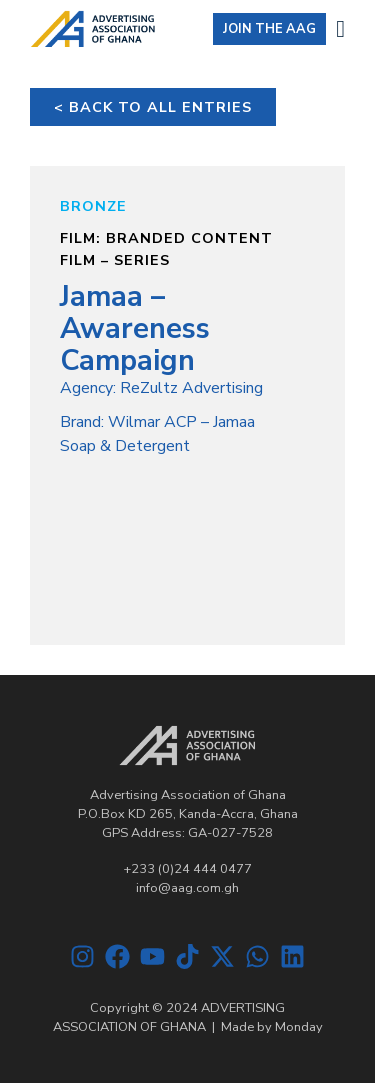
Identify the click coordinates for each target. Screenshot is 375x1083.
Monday (299, 1027)
